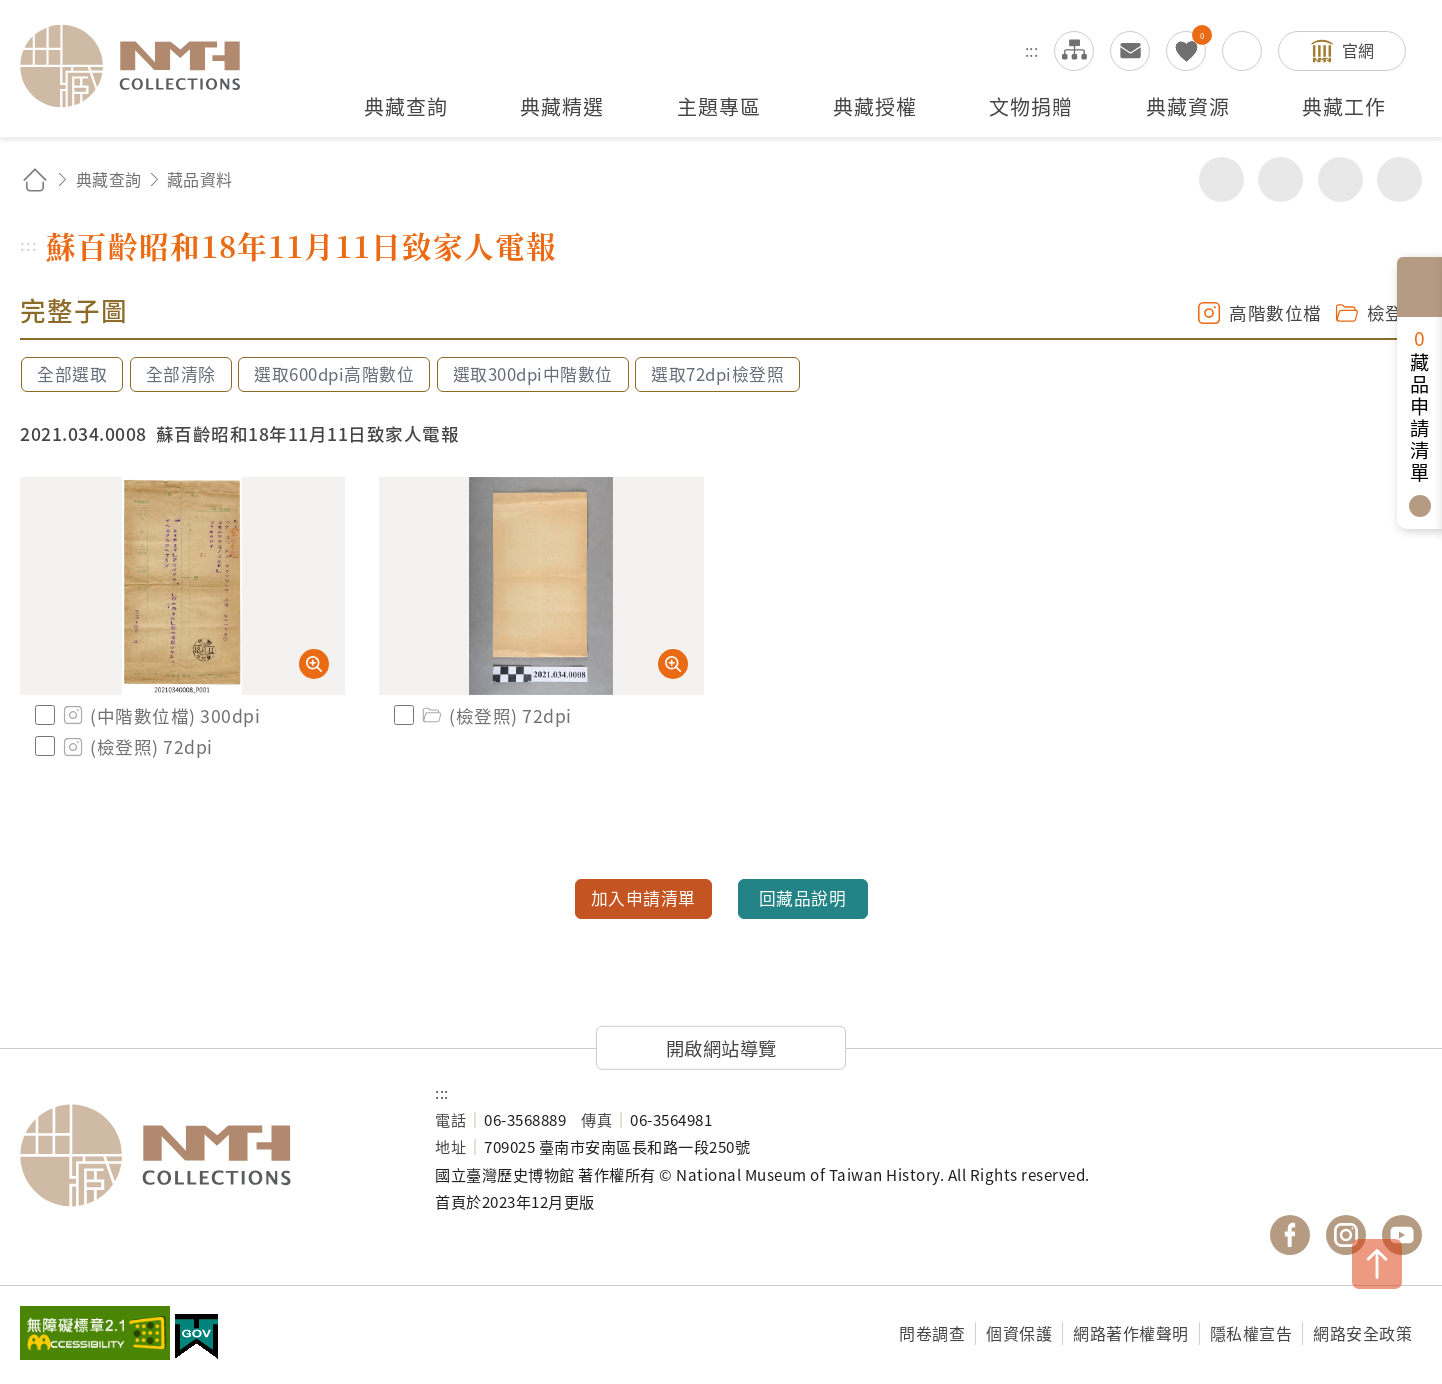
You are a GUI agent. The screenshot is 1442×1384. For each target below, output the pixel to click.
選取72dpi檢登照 (717, 374)
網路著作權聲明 (1131, 1333)
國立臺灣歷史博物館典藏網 (142, 66)
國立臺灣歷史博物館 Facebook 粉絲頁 (1290, 1235)
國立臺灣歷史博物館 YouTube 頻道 (1402, 1235)
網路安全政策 (1362, 1333)
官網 (1358, 50)
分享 (1221, 179)
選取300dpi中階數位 (533, 374)
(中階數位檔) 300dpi (160, 715)
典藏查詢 (109, 179)
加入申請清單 (643, 898)
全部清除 (181, 374)
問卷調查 (932, 1333)
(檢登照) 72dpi (136, 746)
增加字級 (1340, 179)
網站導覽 (1074, 51)
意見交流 (1130, 51)
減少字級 (1399, 179)
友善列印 (1280, 179)
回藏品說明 (803, 898)
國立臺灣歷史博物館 (207, 1155)
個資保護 (1019, 1333)
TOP (1377, 1264)
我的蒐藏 (1186, 51)
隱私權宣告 (1251, 1333)
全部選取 (72, 374)
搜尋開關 (1242, 51)
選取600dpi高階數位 (334, 374)
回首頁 (35, 179)
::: (1032, 50)
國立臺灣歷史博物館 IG (1346, 1235)
